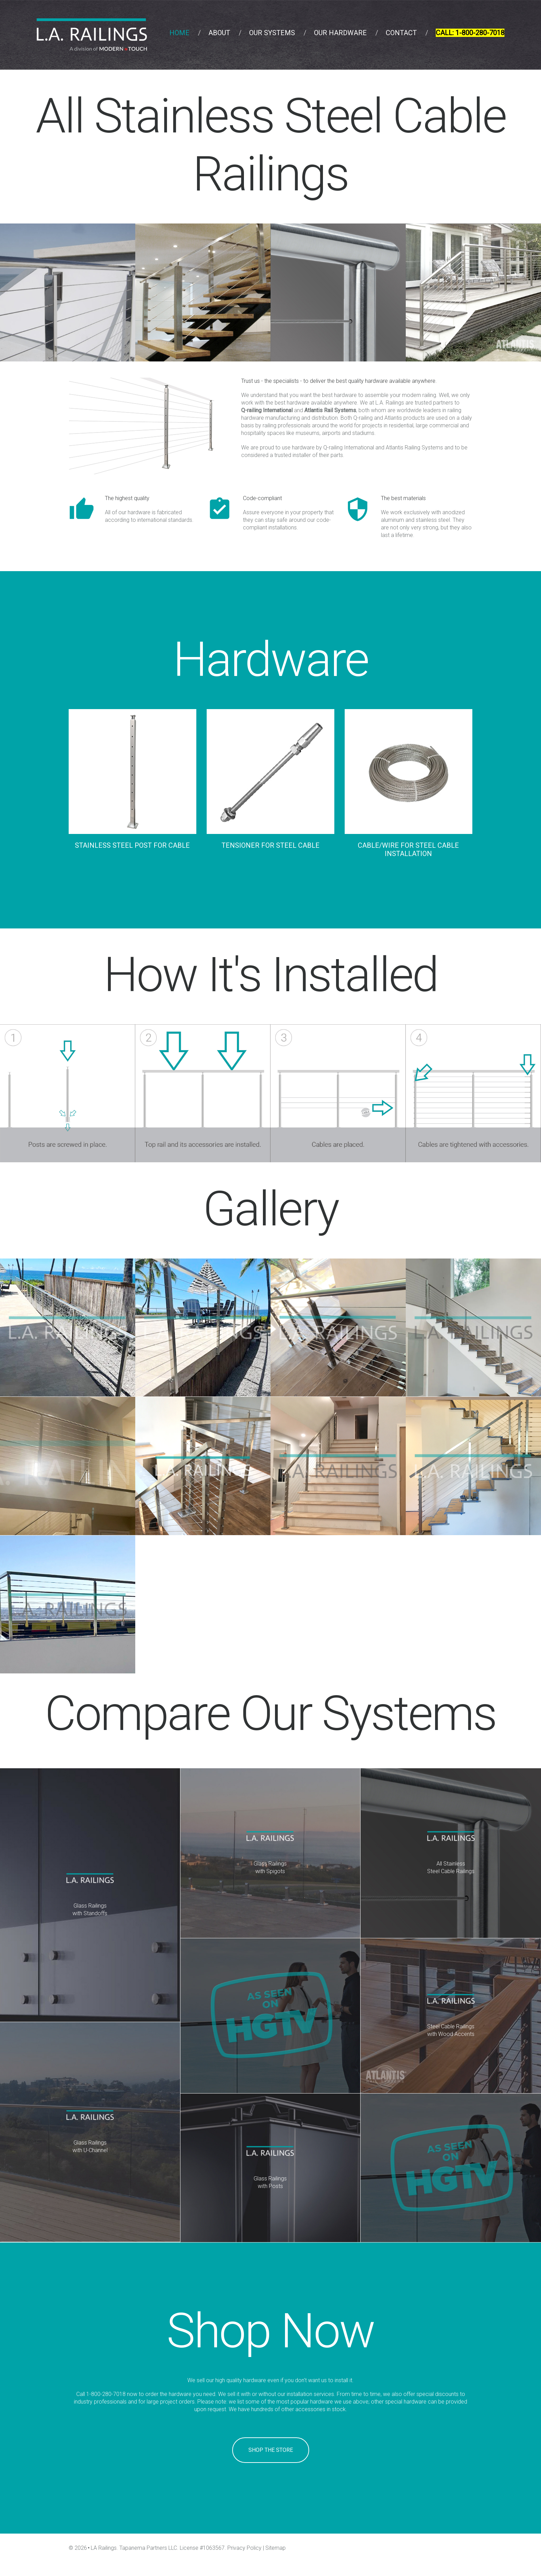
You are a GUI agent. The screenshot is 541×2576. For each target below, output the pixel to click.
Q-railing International (267, 410)
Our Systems (272, 33)
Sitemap (275, 2548)
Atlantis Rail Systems (330, 410)
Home (179, 33)
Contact (401, 33)
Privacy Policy (244, 2548)
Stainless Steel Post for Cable (132, 845)
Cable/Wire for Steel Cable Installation (408, 849)
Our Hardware (340, 33)
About (219, 33)
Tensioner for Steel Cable (270, 845)
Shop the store (270, 2450)
